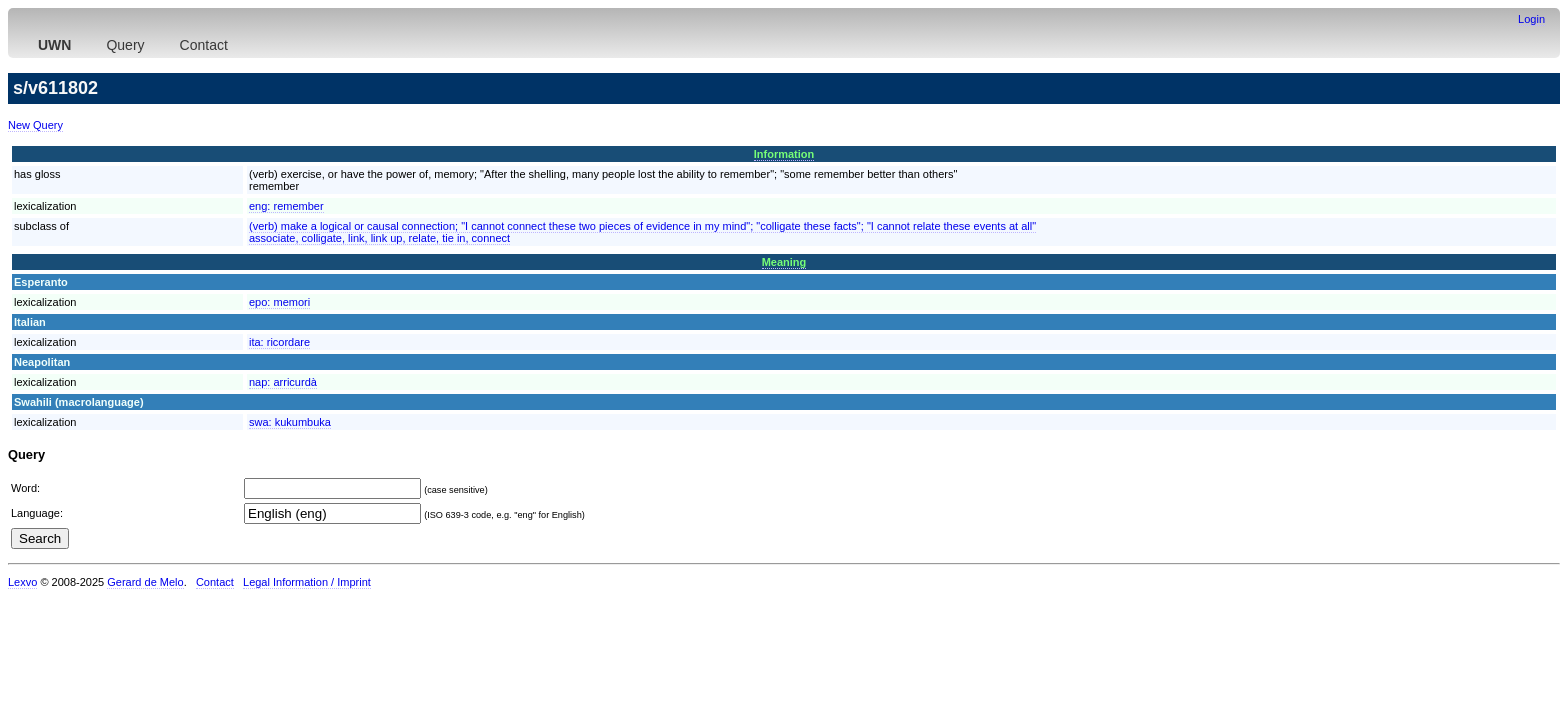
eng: (286, 206)
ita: (279, 342)
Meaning (784, 262)
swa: (290, 422)
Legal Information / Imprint (307, 582)
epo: (279, 302)
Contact (204, 45)
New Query (35, 125)
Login (1531, 19)
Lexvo (22, 582)
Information (784, 154)
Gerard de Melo (145, 582)
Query (125, 45)
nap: (283, 382)
